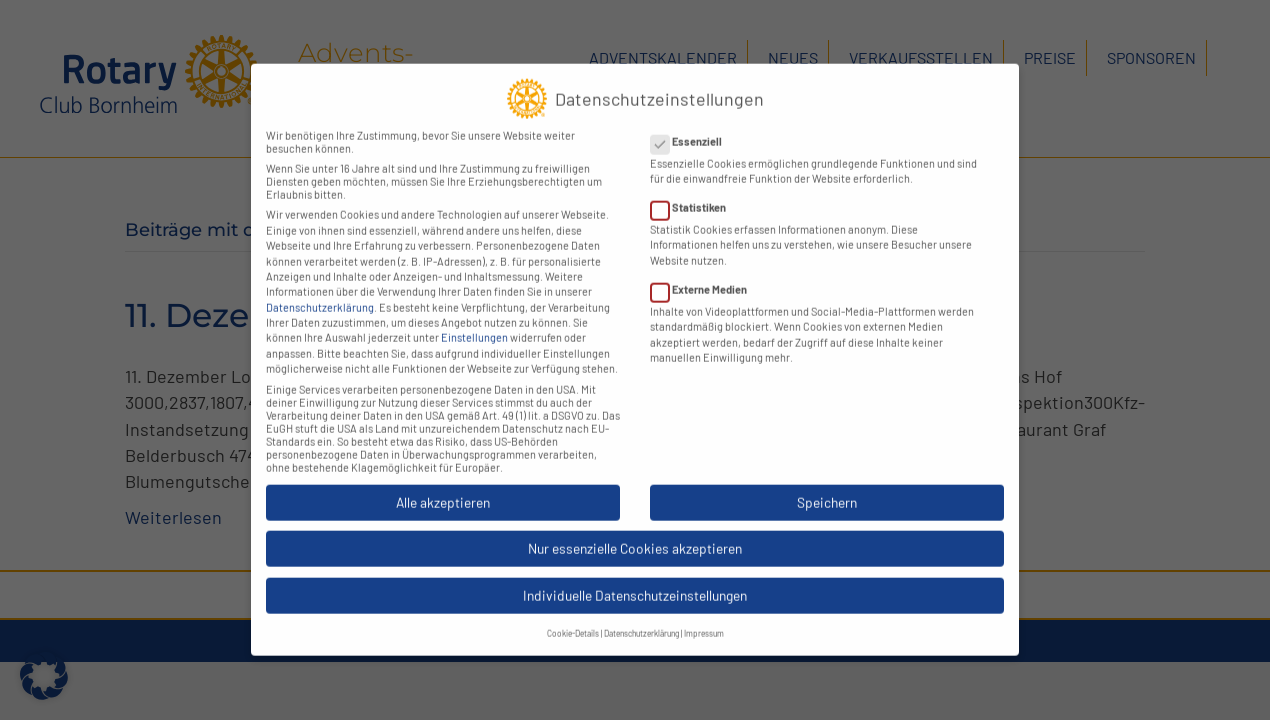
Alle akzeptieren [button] (443, 485)
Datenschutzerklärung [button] (641, 617)
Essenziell (692, 124)
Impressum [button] (704, 617)
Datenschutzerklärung (320, 290)
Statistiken (694, 190)
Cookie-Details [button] (573, 617)
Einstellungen (474, 320)
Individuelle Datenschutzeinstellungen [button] (635, 578)
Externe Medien (705, 272)
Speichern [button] (827, 485)
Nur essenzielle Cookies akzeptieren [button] (635, 531)
